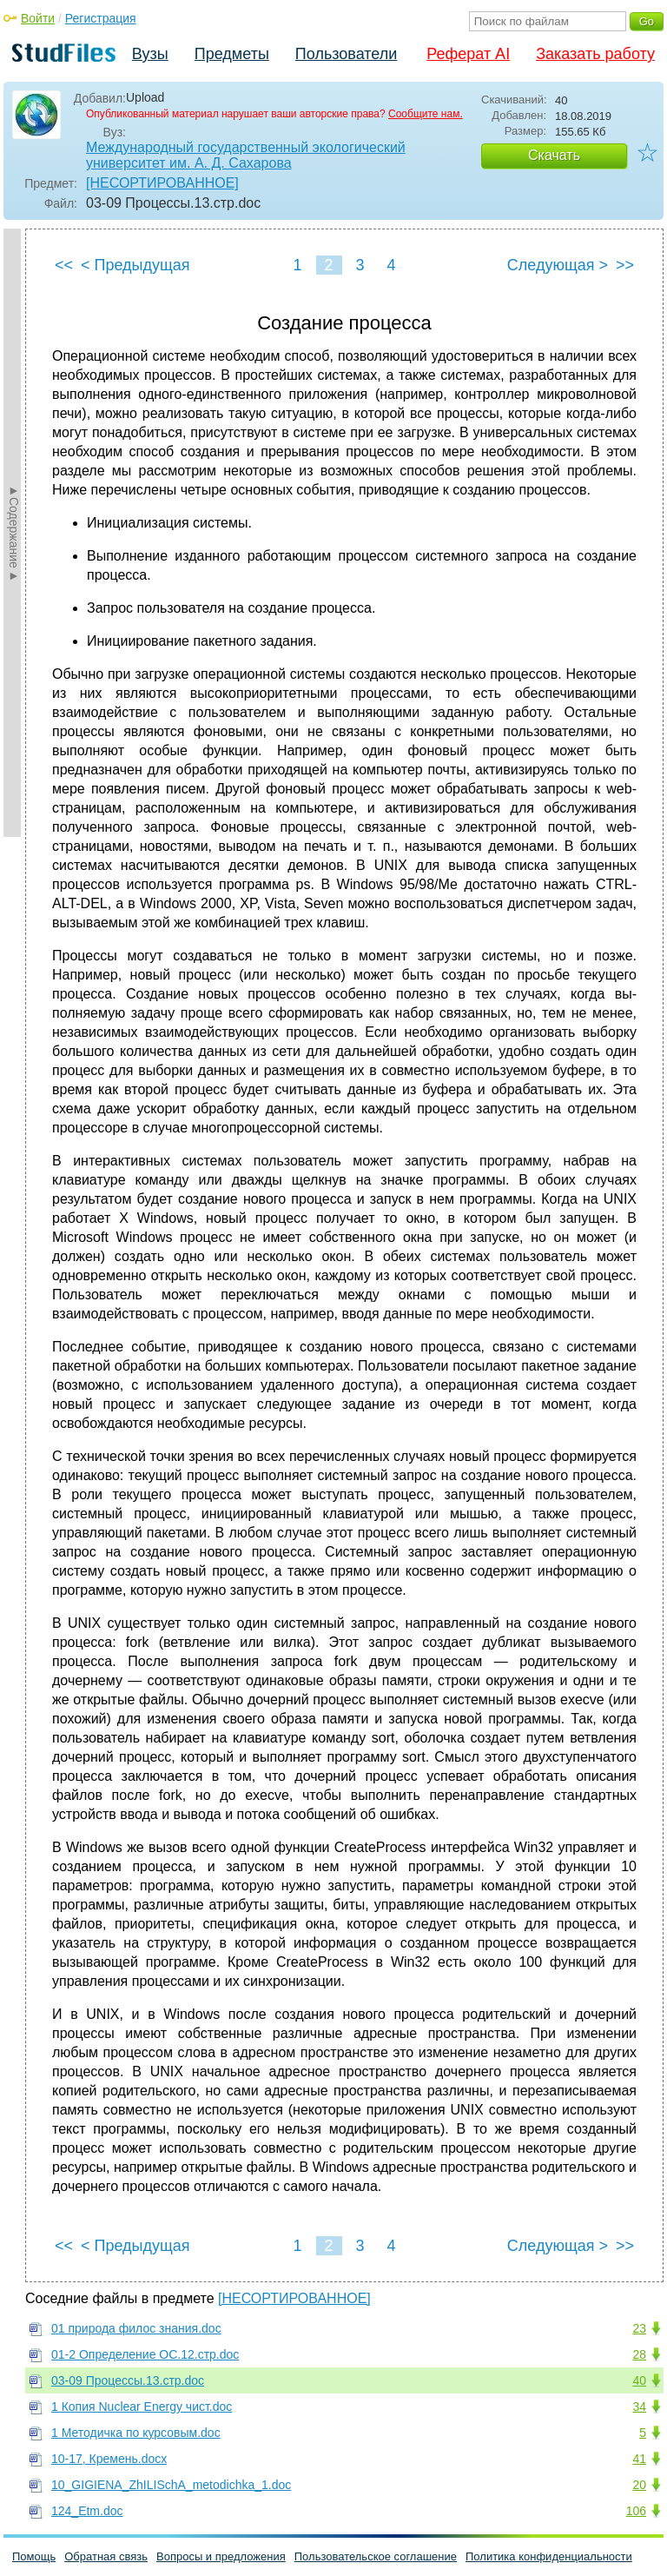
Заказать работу (595, 54)
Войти (38, 18)
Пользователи (346, 54)
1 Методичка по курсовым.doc (136, 2433)
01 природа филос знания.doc (136, 2328)
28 (639, 2354)
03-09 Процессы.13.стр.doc (127, 2380)
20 (639, 2485)
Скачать (554, 155)
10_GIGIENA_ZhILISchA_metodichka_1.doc (171, 2485)
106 (636, 2511)
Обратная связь (106, 2556)
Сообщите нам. (425, 114)
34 (639, 2406)
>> (625, 265)
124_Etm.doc (87, 2511)
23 (639, 2328)
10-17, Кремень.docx (109, 2459)
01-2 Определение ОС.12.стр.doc (145, 2354)
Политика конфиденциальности (549, 2556)
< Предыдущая (135, 265)
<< (64, 265)
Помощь (34, 2556)
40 (639, 2380)
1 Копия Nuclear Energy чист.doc (141, 2406)
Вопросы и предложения (221, 2556)
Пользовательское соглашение (375, 2556)
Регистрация (100, 18)
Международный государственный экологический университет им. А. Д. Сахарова (246, 155)
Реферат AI (468, 54)
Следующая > (557, 265)
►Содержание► (14, 532)
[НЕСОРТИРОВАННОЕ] (162, 183)
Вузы (150, 54)
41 (639, 2459)
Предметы (232, 54)
